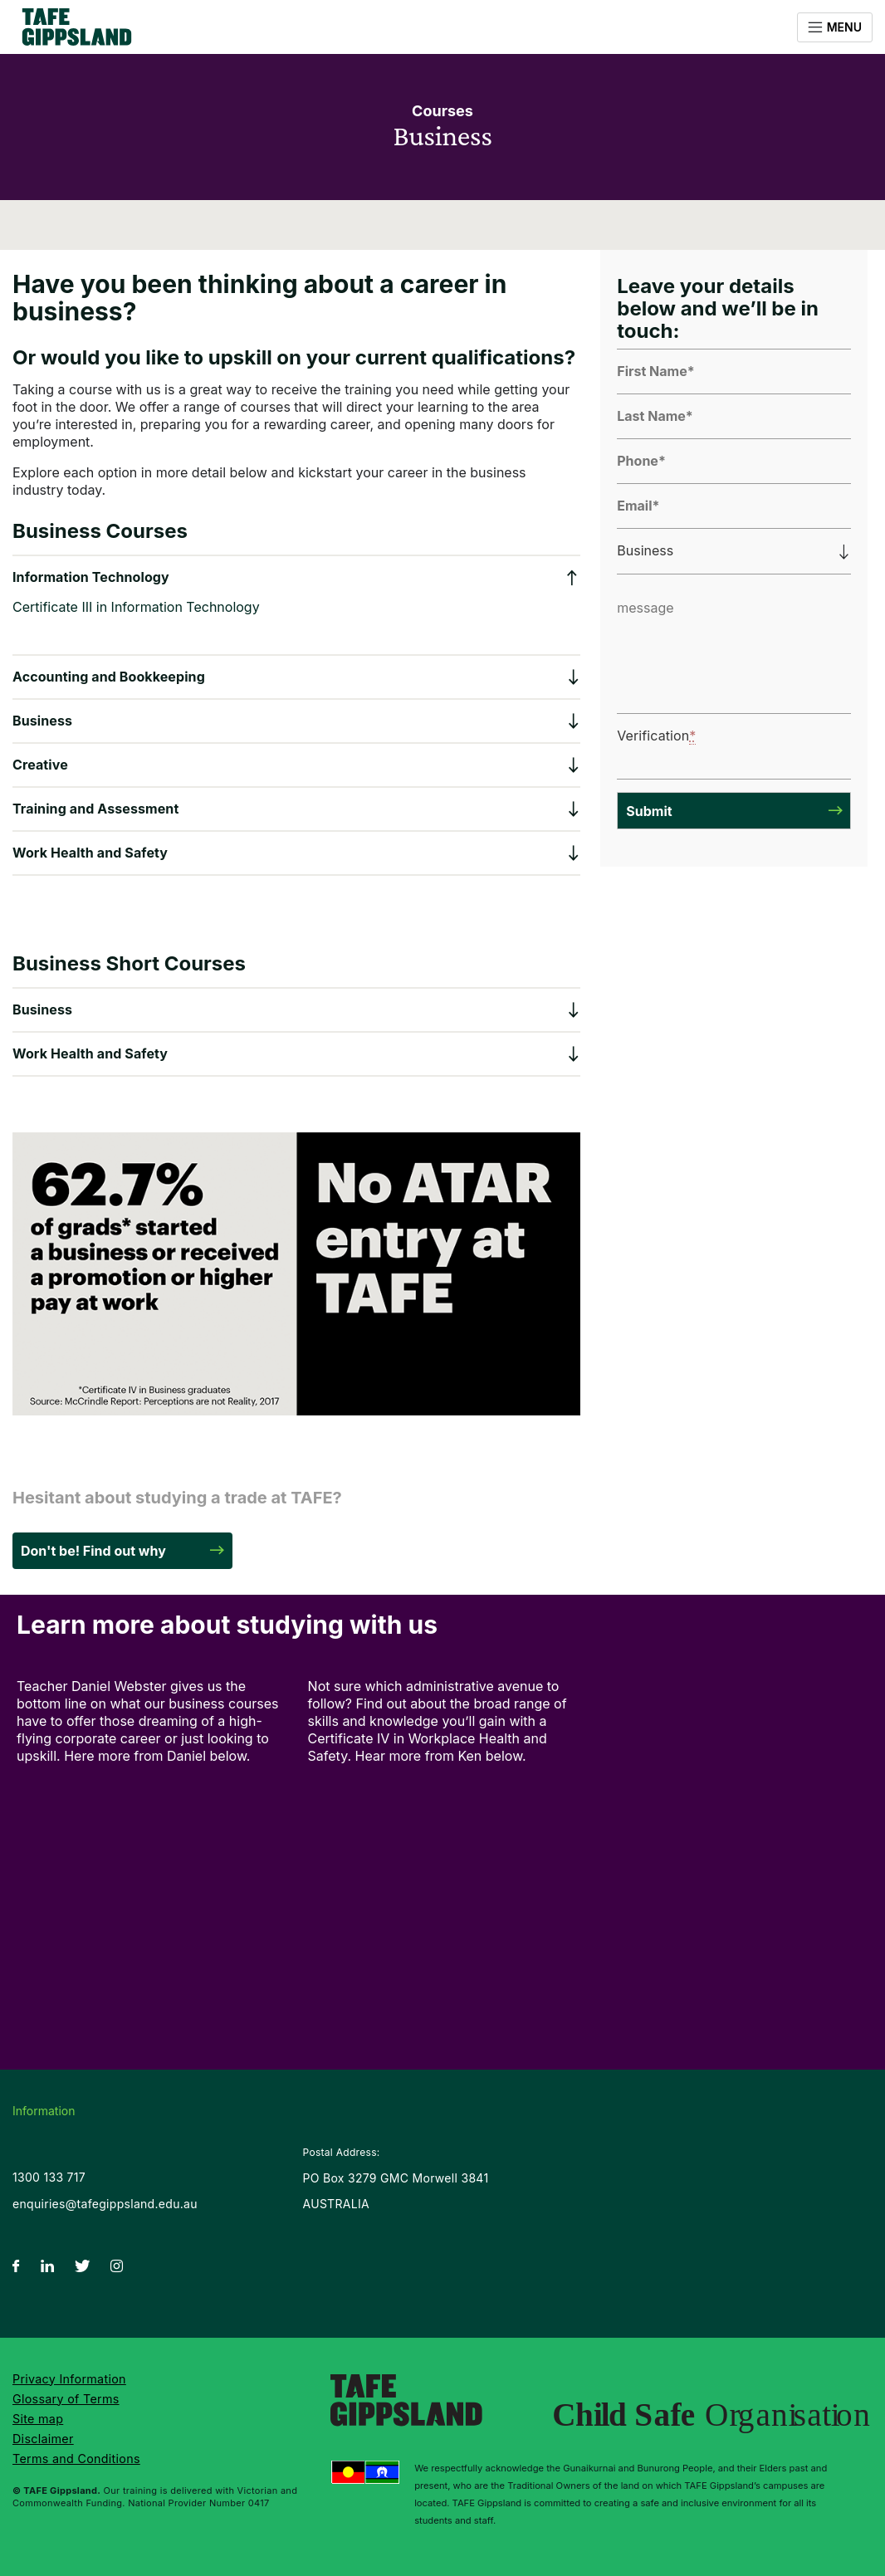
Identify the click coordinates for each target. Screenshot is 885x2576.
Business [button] (42, 720)
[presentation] (730, 743)
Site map (37, 2419)
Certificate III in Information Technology (136, 607)
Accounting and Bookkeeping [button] (108, 676)
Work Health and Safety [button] (90, 852)
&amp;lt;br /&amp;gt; (443, 1865)
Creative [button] (40, 764)
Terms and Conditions (76, 2458)
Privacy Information (69, 2379)
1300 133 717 (49, 2177)
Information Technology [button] (90, 577)
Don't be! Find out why (93, 1550)
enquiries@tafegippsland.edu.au (105, 2204)
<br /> (152, 1865)
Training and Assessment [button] (95, 808)
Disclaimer (43, 2439)
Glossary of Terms (66, 2399)
